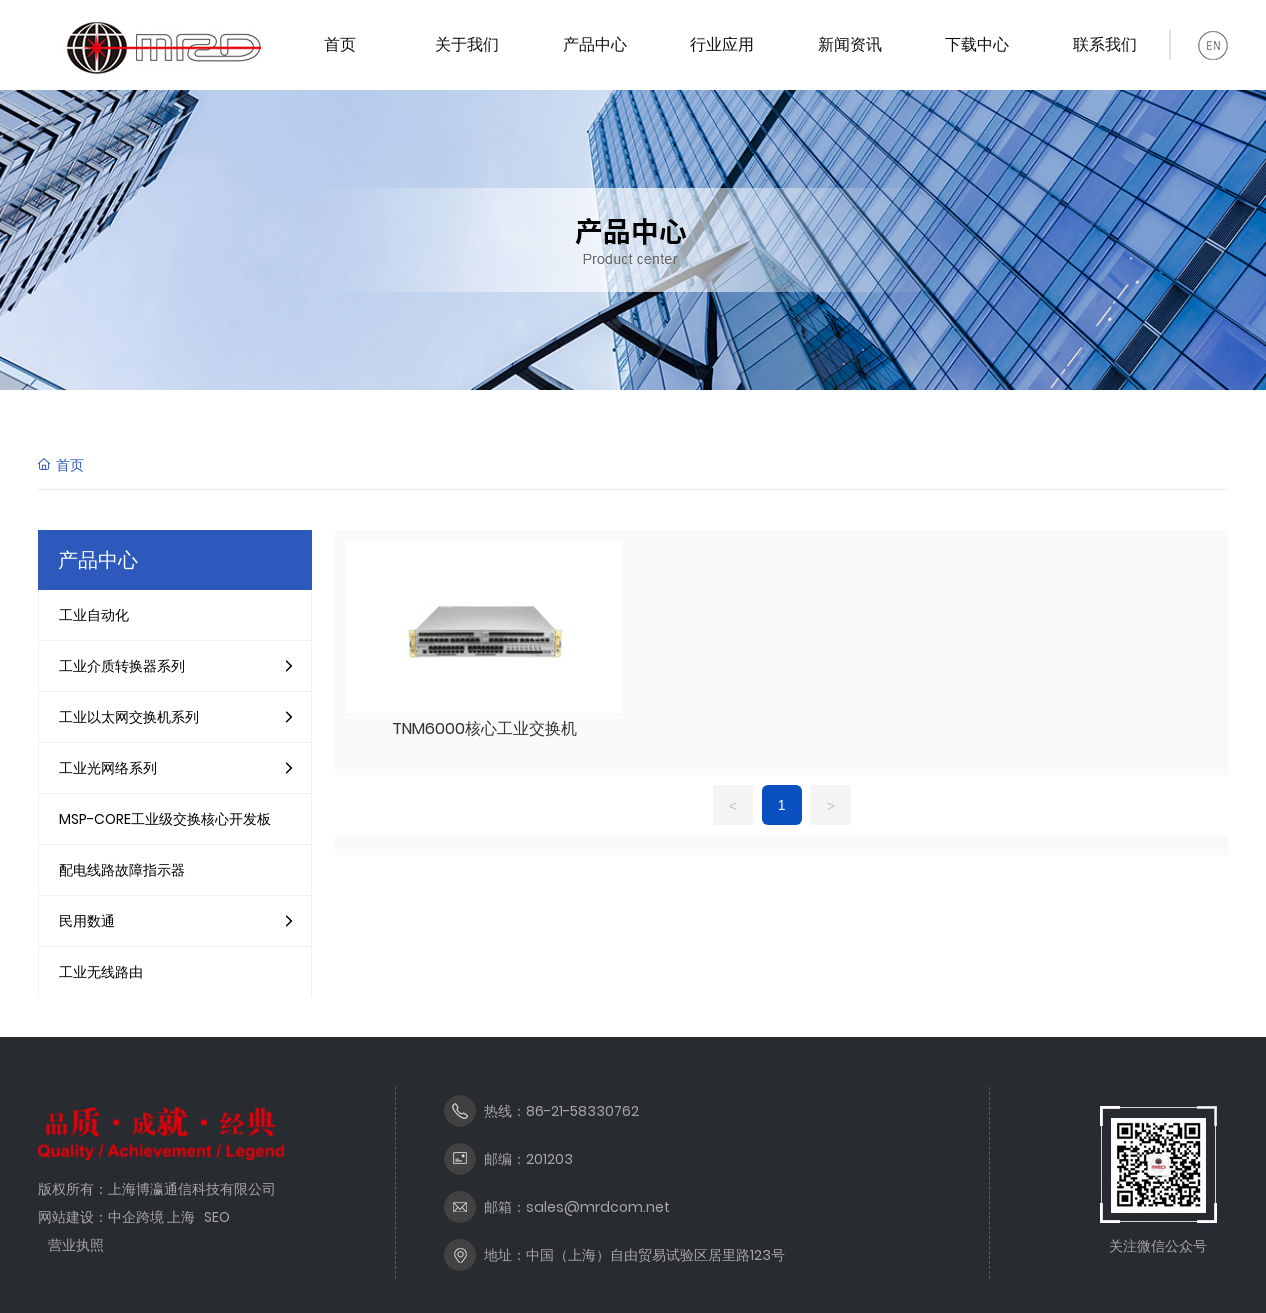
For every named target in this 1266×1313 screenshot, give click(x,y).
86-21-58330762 (582, 1111)
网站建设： (73, 1217)
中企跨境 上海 (151, 1217)
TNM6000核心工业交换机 (484, 728)
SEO (217, 1217)
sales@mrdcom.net (598, 1207)
